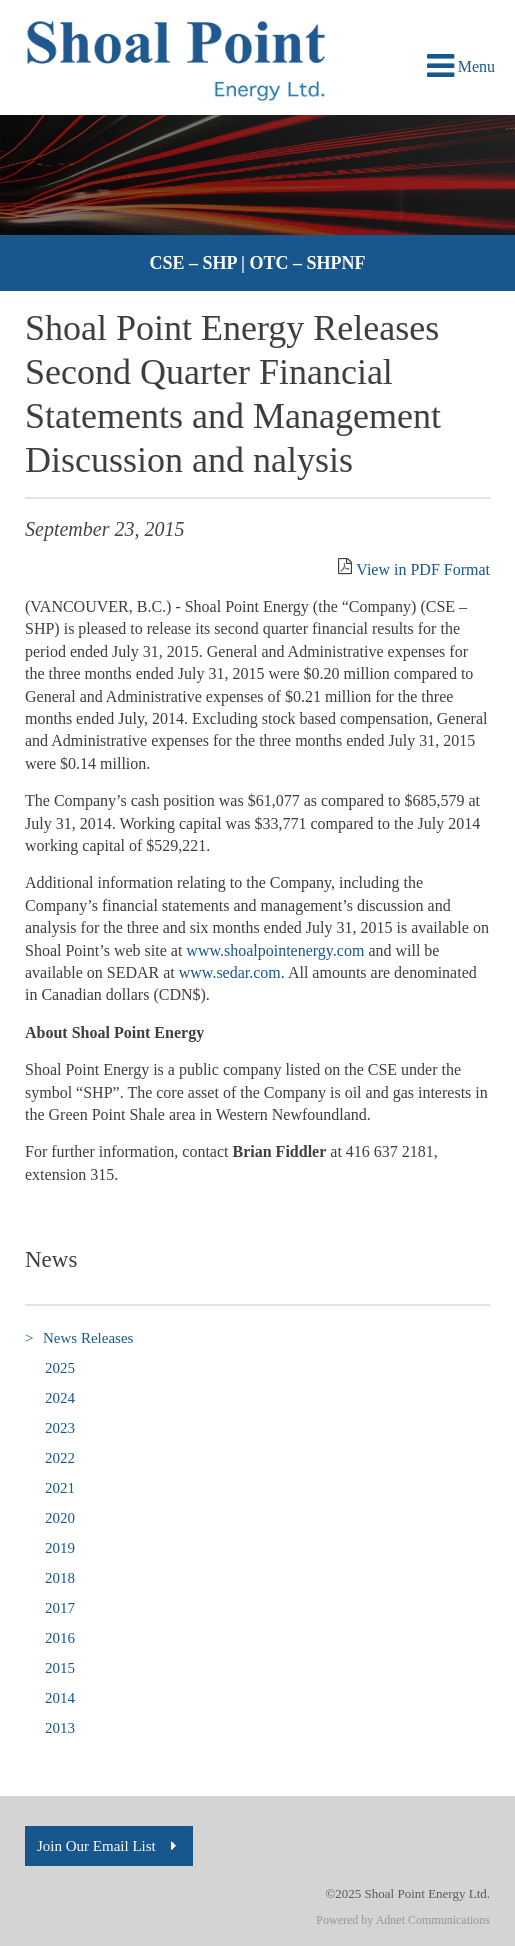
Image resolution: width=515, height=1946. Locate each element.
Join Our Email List (109, 1846)
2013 (60, 1728)
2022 (60, 1458)
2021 (60, 1488)
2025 (60, 1368)
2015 (60, 1668)
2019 (60, 1548)
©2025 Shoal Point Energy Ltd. (407, 1893)
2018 (60, 1578)
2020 (60, 1518)
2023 (60, 1428)
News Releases (79, 1338)
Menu (461, 66)
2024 (60, 1398)
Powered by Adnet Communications (403, 1920)
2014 (60, 1698)
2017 (60, 1608)
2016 (60, 1638)
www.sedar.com (230, 972)
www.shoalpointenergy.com (275, 950)
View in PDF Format (423, 569)
